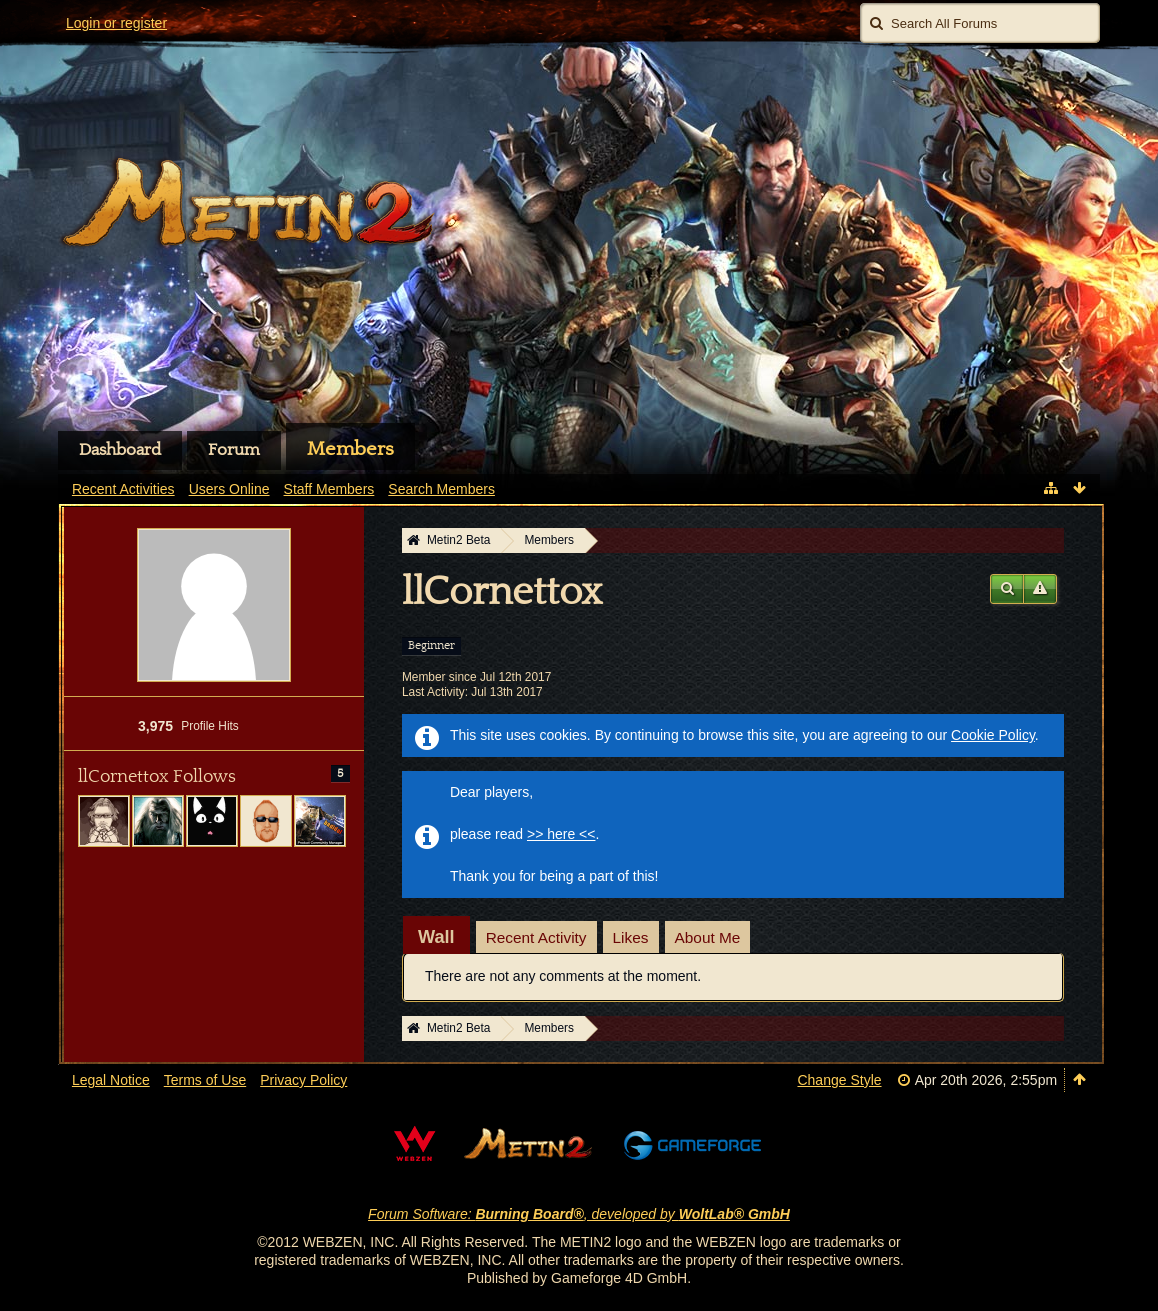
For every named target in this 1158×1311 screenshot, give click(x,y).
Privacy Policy (303, 1080)
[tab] (436, 937)
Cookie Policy (993, 735)
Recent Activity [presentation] (536, 937)
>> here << (561, 834)
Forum (234, 450)
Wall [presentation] (436, 937)
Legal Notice (111, 1080)
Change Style (839, 1080)
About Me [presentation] (708, 937)
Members (350, 449)
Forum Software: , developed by (579, 1214)
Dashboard (120, 450)
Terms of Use (205, 1080)
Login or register (116, 23)
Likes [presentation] (631, 937)
